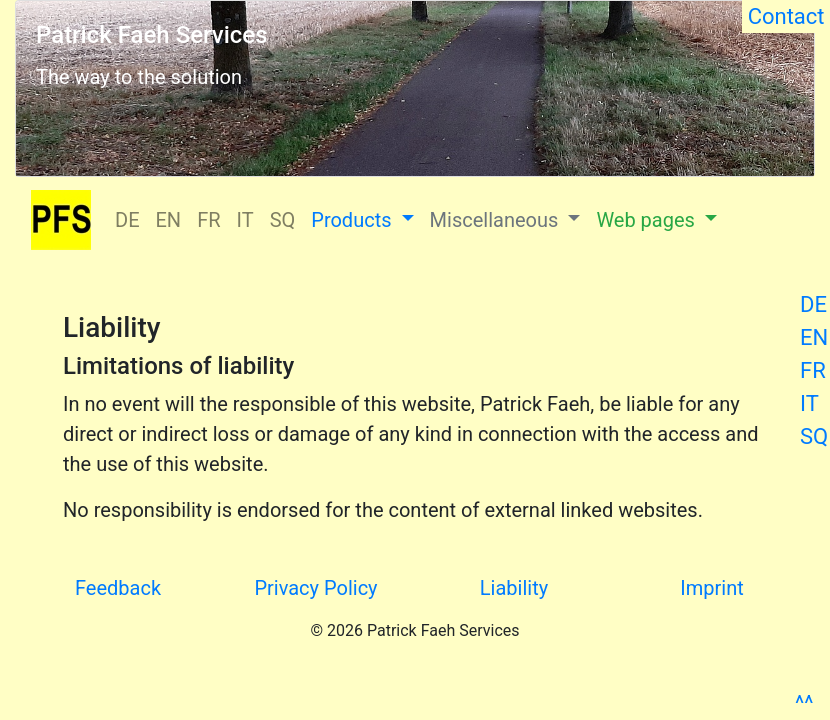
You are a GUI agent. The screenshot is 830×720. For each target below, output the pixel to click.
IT (809, 403)
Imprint (711, 588)
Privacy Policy (315, 588)
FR (813, 370)
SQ (814, 436)
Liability (514, 588)
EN (814, 337)
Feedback (118, 588)
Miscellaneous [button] (497, 220)
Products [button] (353, 220)
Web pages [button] (647, 220)
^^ (804, 703)
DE (813, 304)
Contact (786, 16)
